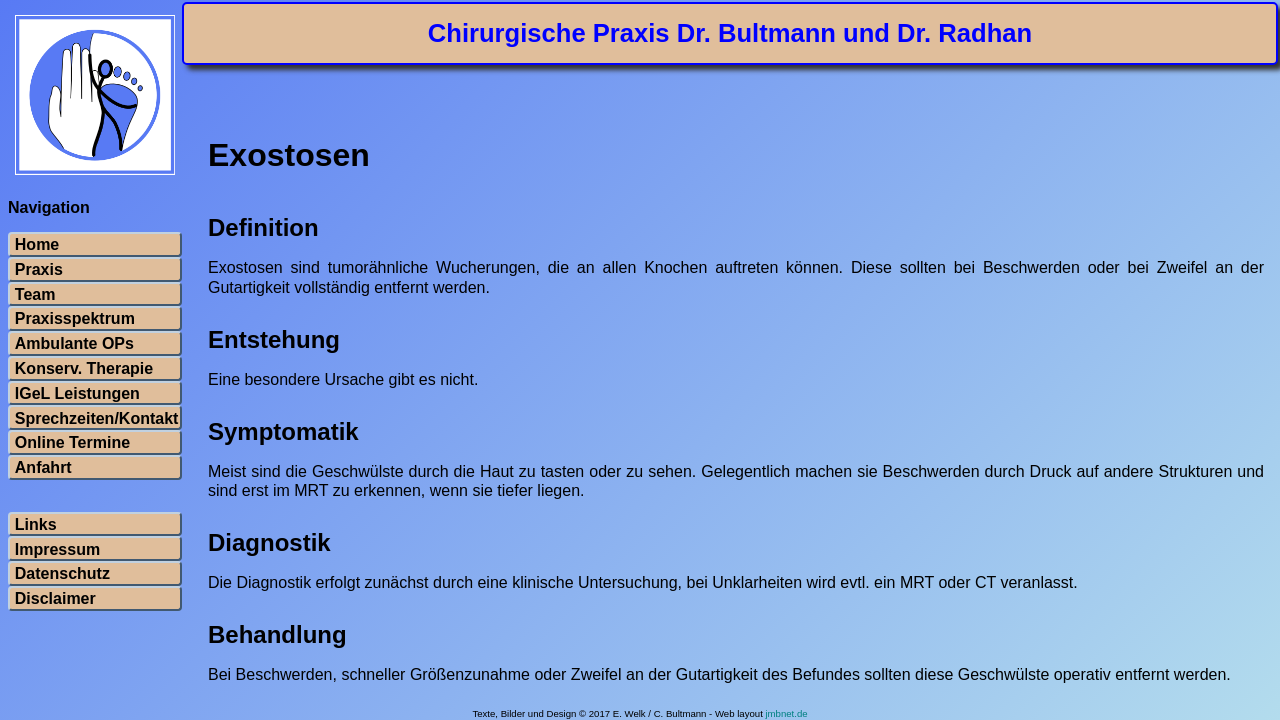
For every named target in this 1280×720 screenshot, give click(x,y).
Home (37, 245)
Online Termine (72, 443)
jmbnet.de (786, 713)
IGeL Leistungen (77, 394)
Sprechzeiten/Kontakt (95, 419)
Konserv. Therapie (84, 369)
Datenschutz (62, 574)
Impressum (57, 550)
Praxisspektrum (75, 319)
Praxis (39, 270)
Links (36, 525)
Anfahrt (43, 468)
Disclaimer (55, 599)
